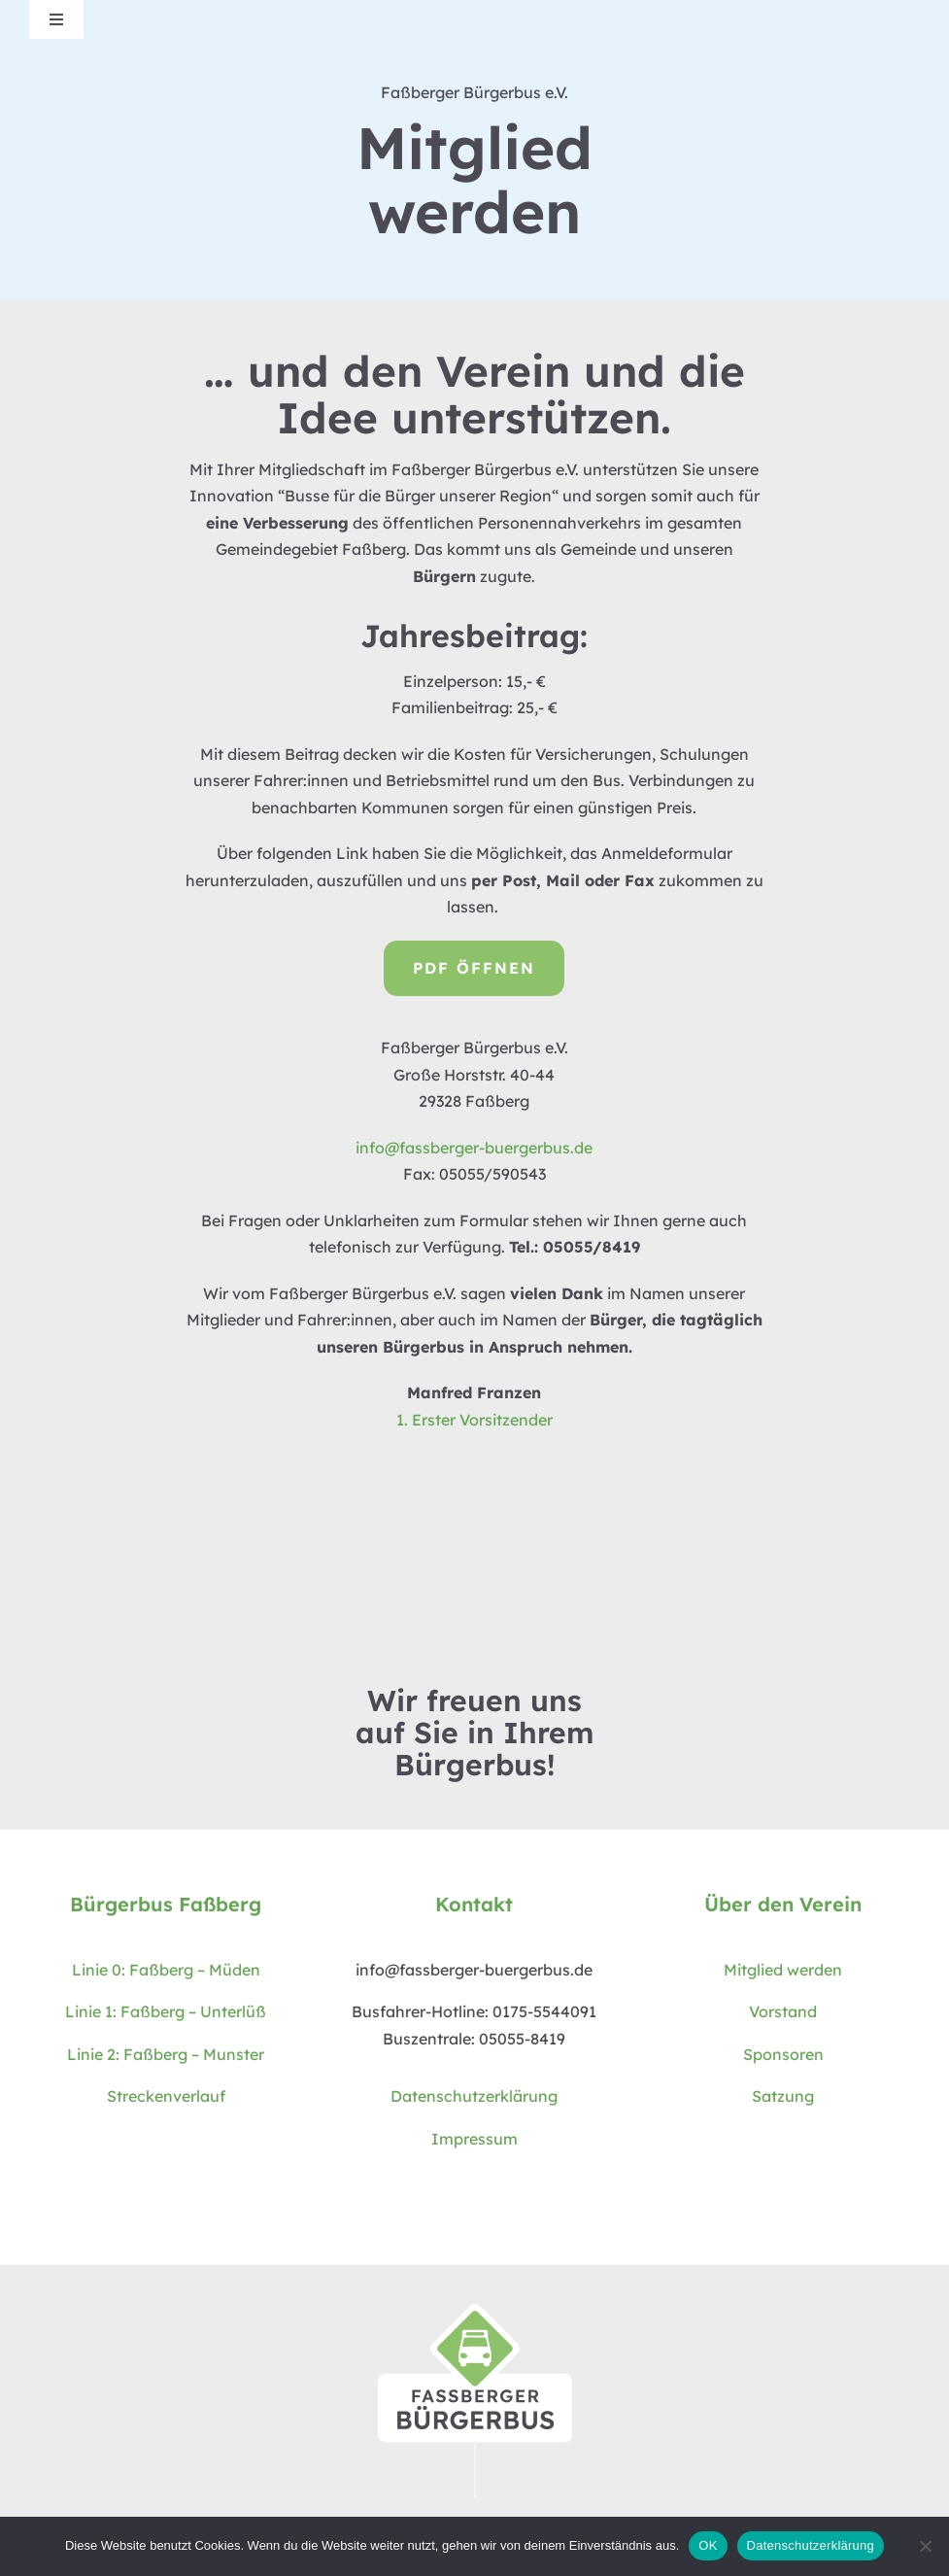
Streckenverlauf (166, 2096)
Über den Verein (783, 1904)
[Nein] (924, 2546)
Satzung (783, 2096)
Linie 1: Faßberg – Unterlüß (165, 2011)
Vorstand (783, 2011)
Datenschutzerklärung (474, 2096)
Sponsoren (783, 2054)
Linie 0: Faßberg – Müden (166, 1969)
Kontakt (474, 1904)
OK (707, 2545)
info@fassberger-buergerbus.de (474, 1147)
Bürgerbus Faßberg (165, 1904)
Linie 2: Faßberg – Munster (165, 2054)
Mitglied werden (783, 1969)
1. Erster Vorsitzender (474, 1419)
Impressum (474, 2138)
